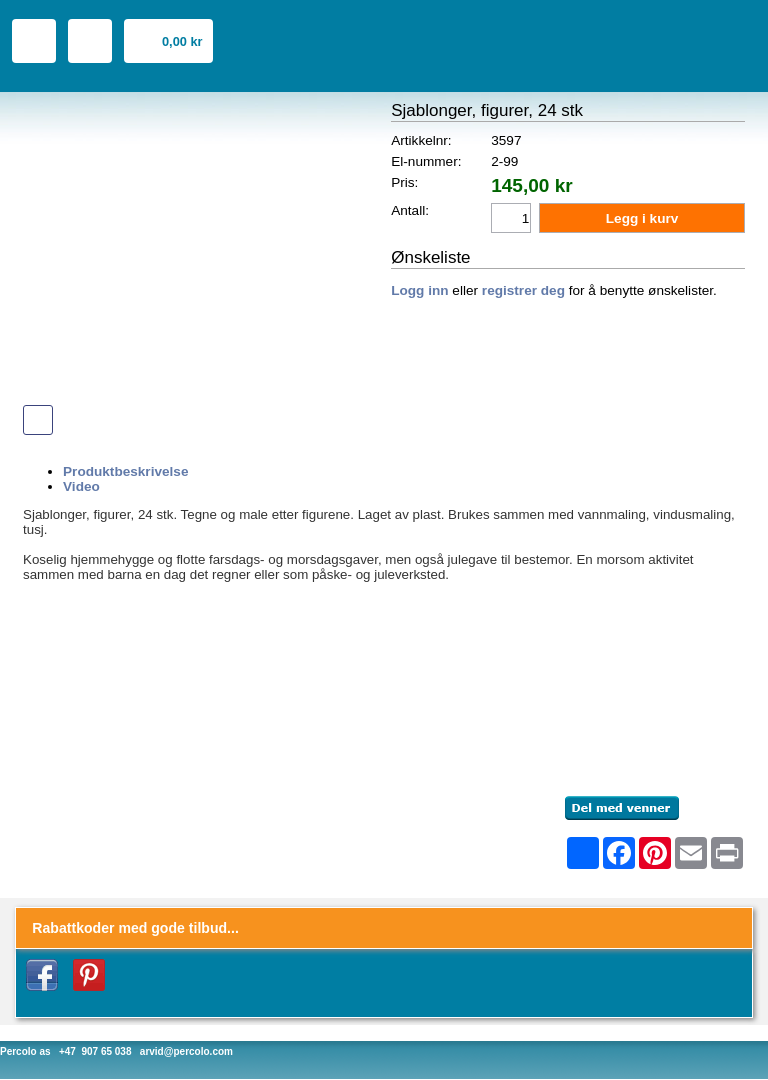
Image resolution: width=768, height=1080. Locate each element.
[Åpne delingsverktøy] (583, 853)
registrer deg (523, 290)
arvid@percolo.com (186, 1051)
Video (81, 486)
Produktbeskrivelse (125, 471)
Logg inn (419, 290)
